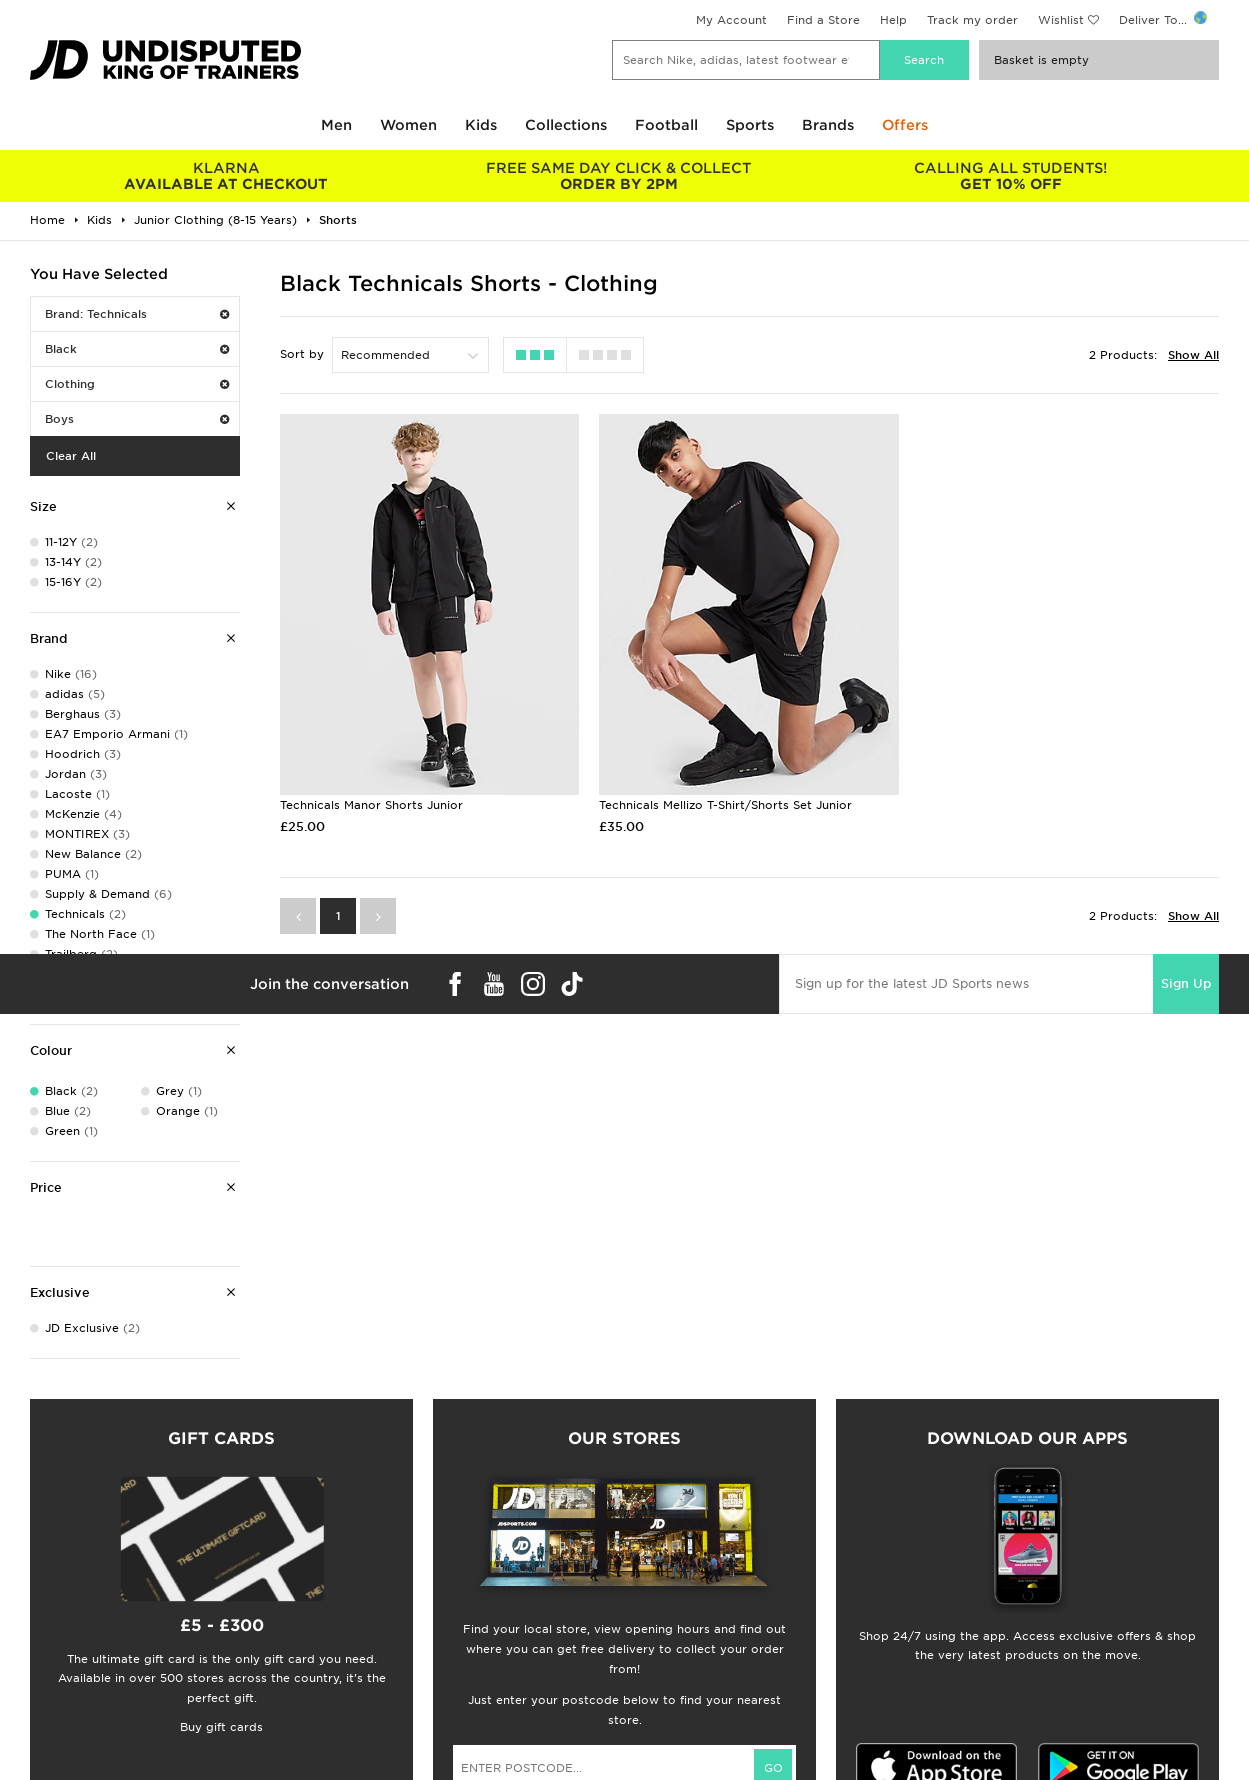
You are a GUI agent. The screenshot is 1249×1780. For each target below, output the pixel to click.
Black (137, 349)
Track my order (972, 20)
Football (666, 125)
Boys (137, 419)
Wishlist (1061, 20)
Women (408, 125)
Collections (566, 125)
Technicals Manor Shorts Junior (371, 805)
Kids (481, 125)
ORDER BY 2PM (618, 176)
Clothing (137, 384)
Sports (750, 125)
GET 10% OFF (1011, 176)
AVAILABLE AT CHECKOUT (226, 176)
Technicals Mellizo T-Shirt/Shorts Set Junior (725, 805)
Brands (828, 125)
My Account (731, 20)
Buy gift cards (221, 1727)
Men (336, 125)
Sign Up (1186, 983)
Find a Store (823, 20)
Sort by (302, 354)
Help (893, 20)
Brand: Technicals (137, 314)
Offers (905, 125)
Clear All (71, 456)
